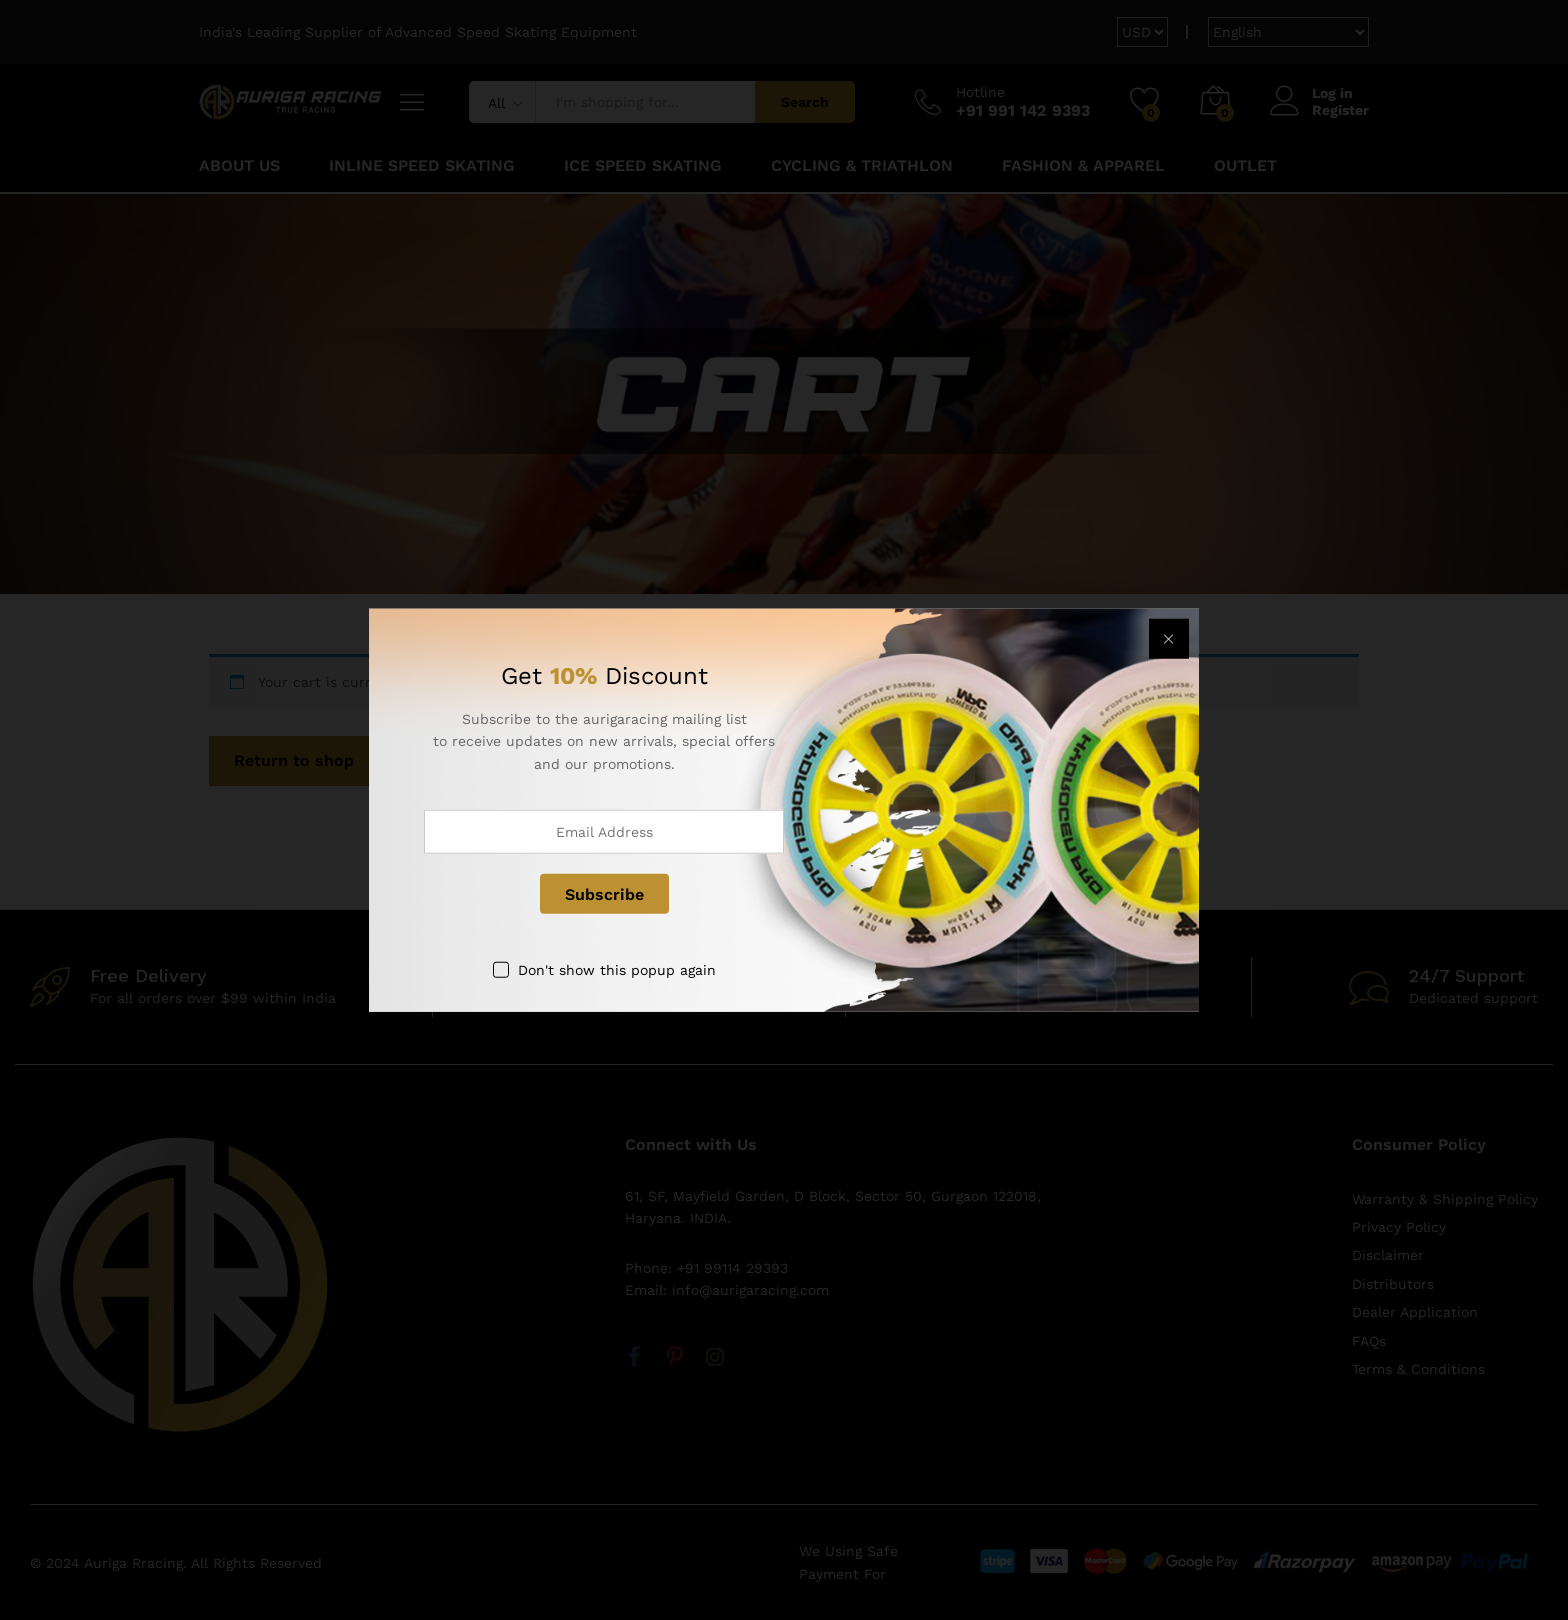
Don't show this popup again (617, 970)
